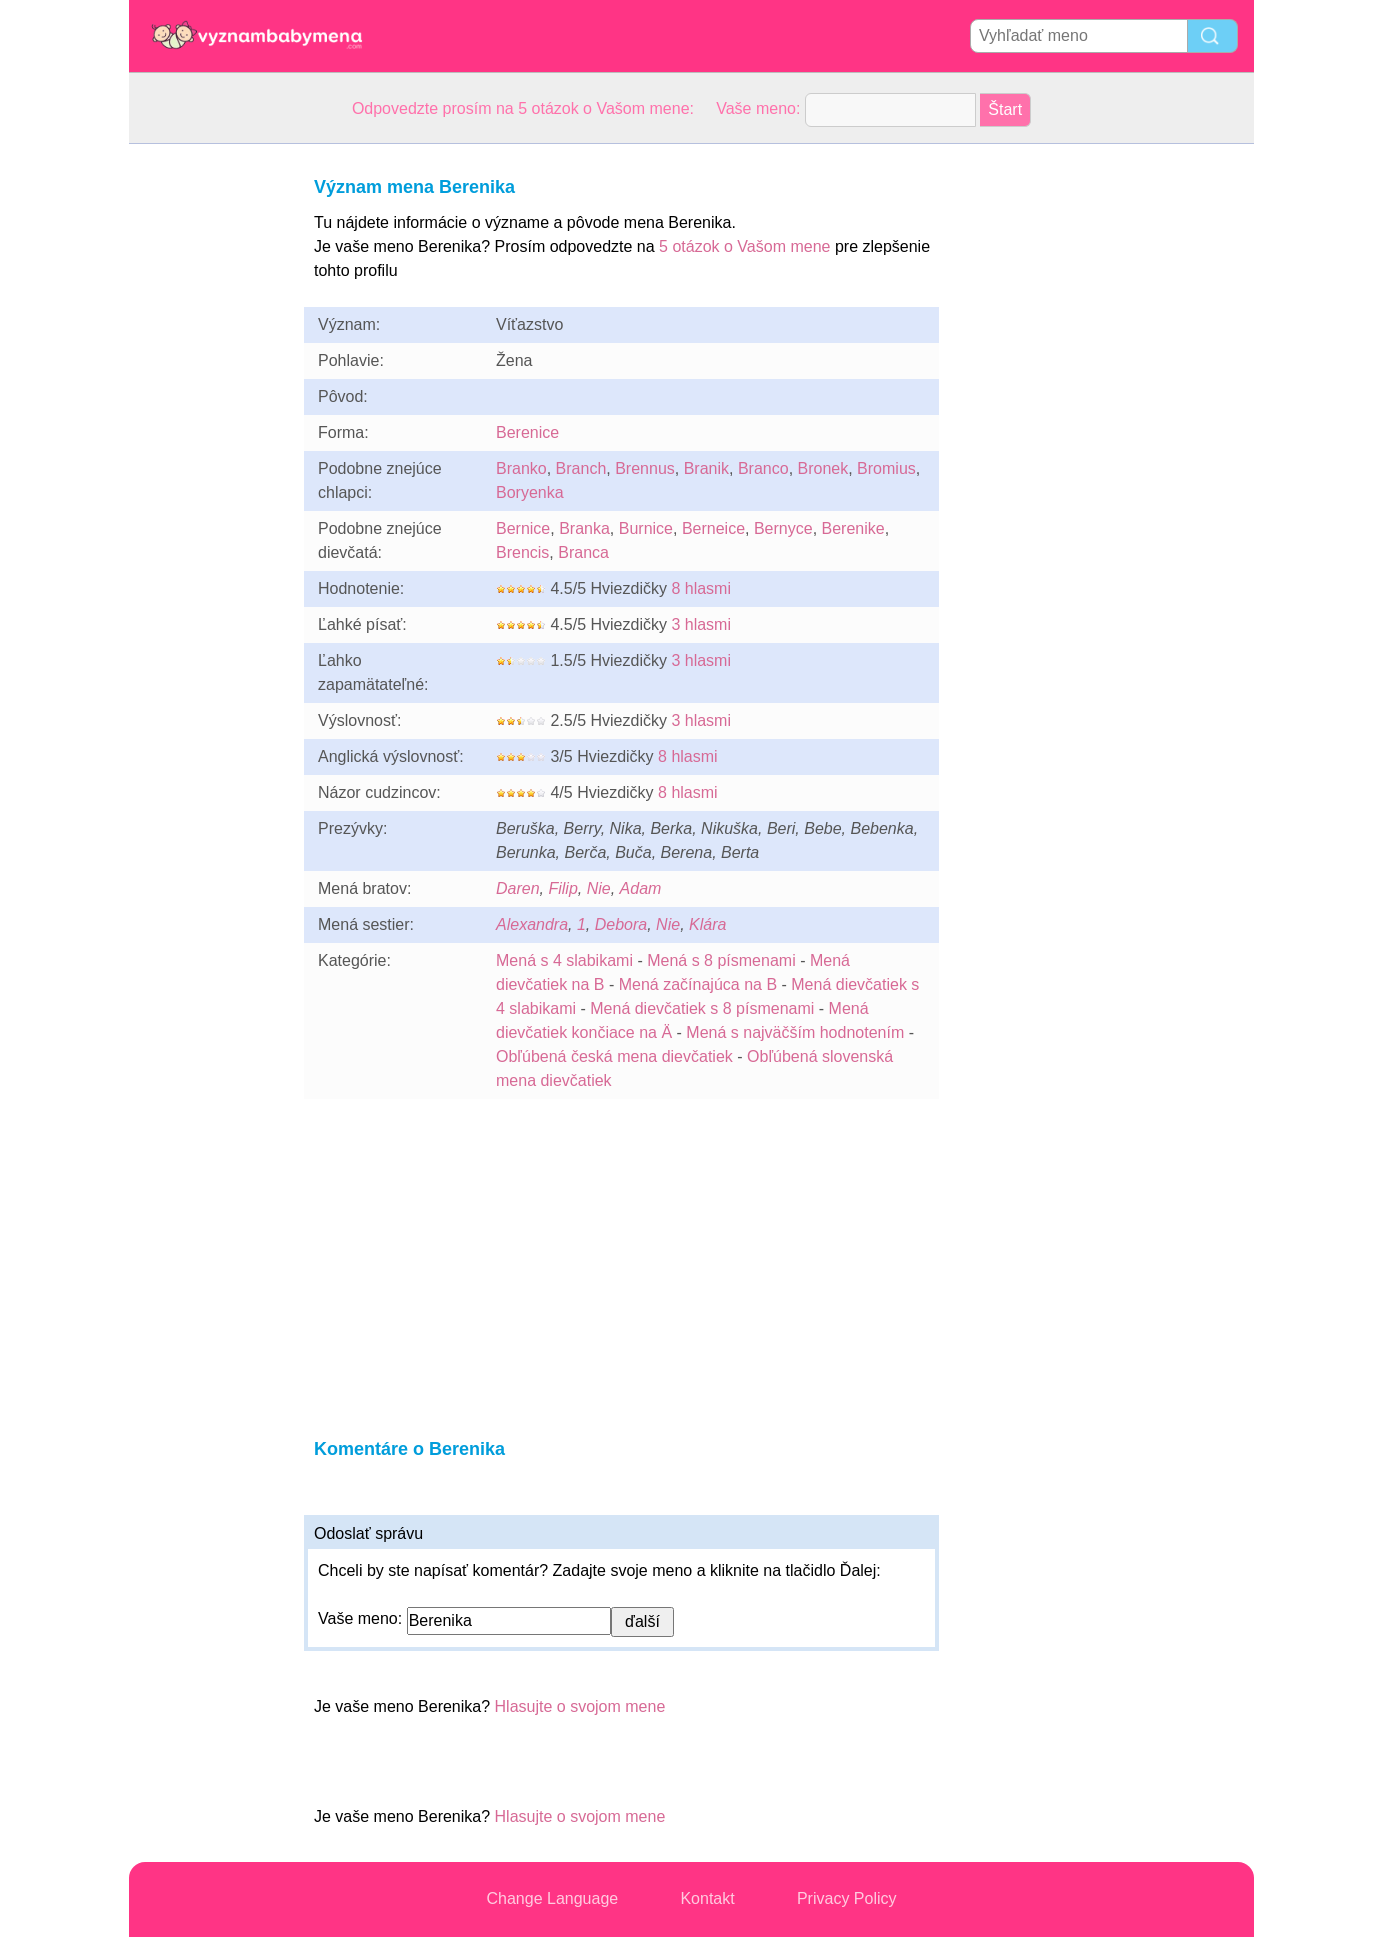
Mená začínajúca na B (698, 984)
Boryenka (530, 492)
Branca (583, 552)
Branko (521, 468)
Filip (562, 888)
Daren (518, 888)
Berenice (527, 432)
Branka (584, 528)
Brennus (645, 468)
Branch (581, 468)
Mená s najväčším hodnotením (795, 1032)
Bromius (886, 468)
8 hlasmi (701, 588)
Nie (599, 888)
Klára (707, 924)
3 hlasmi (701, 624)
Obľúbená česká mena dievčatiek (614, 1056)
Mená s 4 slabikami (564, 960)
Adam (641, 888)
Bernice (523, 528)
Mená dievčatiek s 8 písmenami (702, 1008)
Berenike (853, 528)
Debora (621, 924)
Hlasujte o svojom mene (580, 1706)
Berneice (713, 528)
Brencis (522, 552)
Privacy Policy (847, 1898)
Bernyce (783, 528)
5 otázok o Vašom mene (744, 246)
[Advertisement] (209, 444)
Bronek (823, 468)
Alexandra (532, 924)
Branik (706, 468)
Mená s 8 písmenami (721, 960)
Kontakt (707, 1898)
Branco (763, 468)
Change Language (553, 1898)
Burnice (646, 528)
